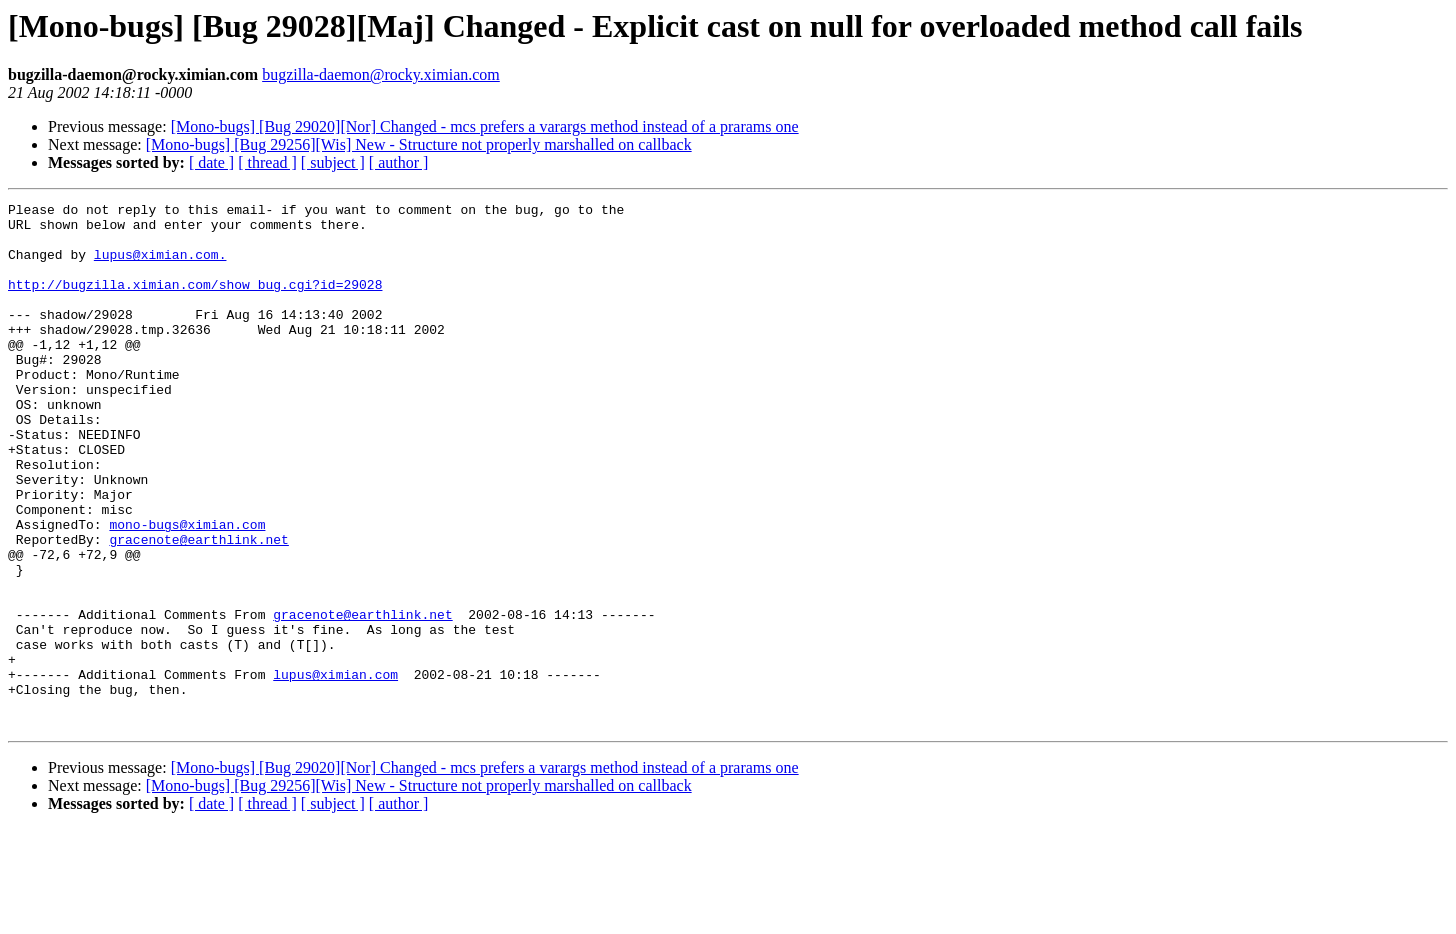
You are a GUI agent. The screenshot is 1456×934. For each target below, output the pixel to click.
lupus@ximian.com (335, 770)
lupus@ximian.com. (160, 266)
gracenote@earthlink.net (198, 608)
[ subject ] (333, 162)
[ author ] (399, 162)
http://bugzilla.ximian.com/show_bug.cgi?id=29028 (195, 302)
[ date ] (211, 162)
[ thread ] (267, 162)
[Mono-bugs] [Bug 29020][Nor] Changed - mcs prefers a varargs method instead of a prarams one (485, 126)
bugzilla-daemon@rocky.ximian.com (381, 74)
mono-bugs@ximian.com (187, 590)
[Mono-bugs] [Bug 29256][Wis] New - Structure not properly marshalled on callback (419, 144)
